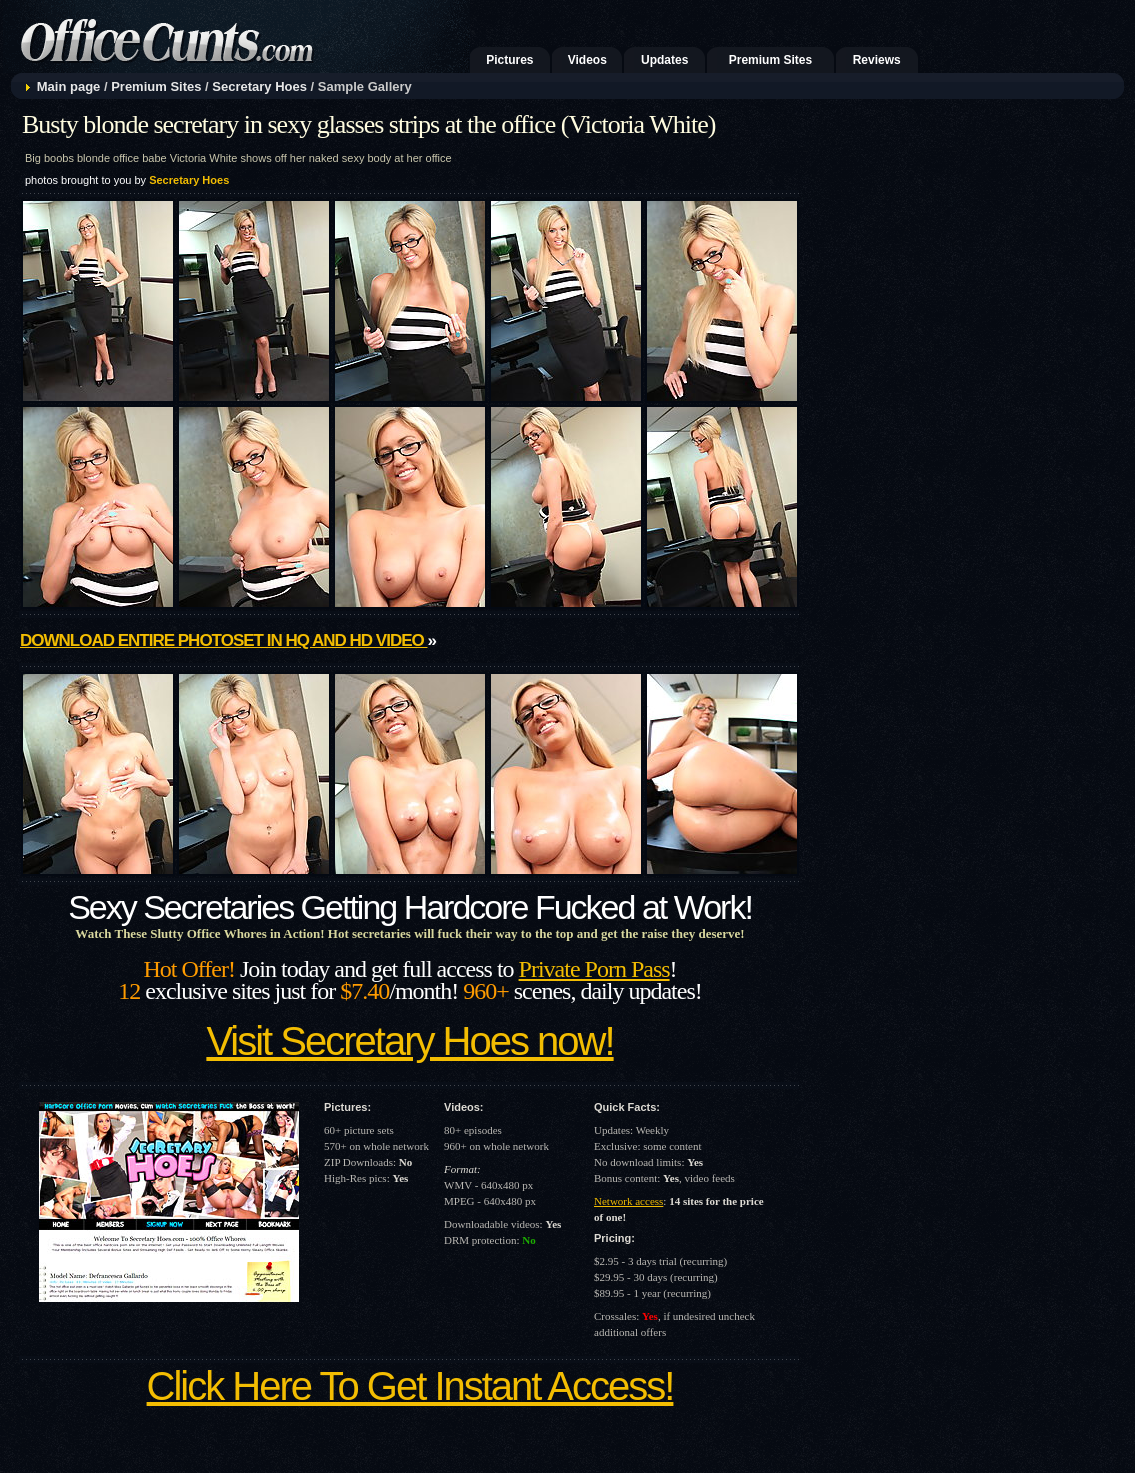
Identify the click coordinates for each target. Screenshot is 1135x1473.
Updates (664, 60)
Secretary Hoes (259, 86)
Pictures (509, 60)
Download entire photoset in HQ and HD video (223, 640)
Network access (628, 1201)
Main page (69, 86)
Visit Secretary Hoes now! (409, 1041)
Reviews (877, 60)
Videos (587, 60)
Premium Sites (770, 60)
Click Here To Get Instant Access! (410, 1386)
